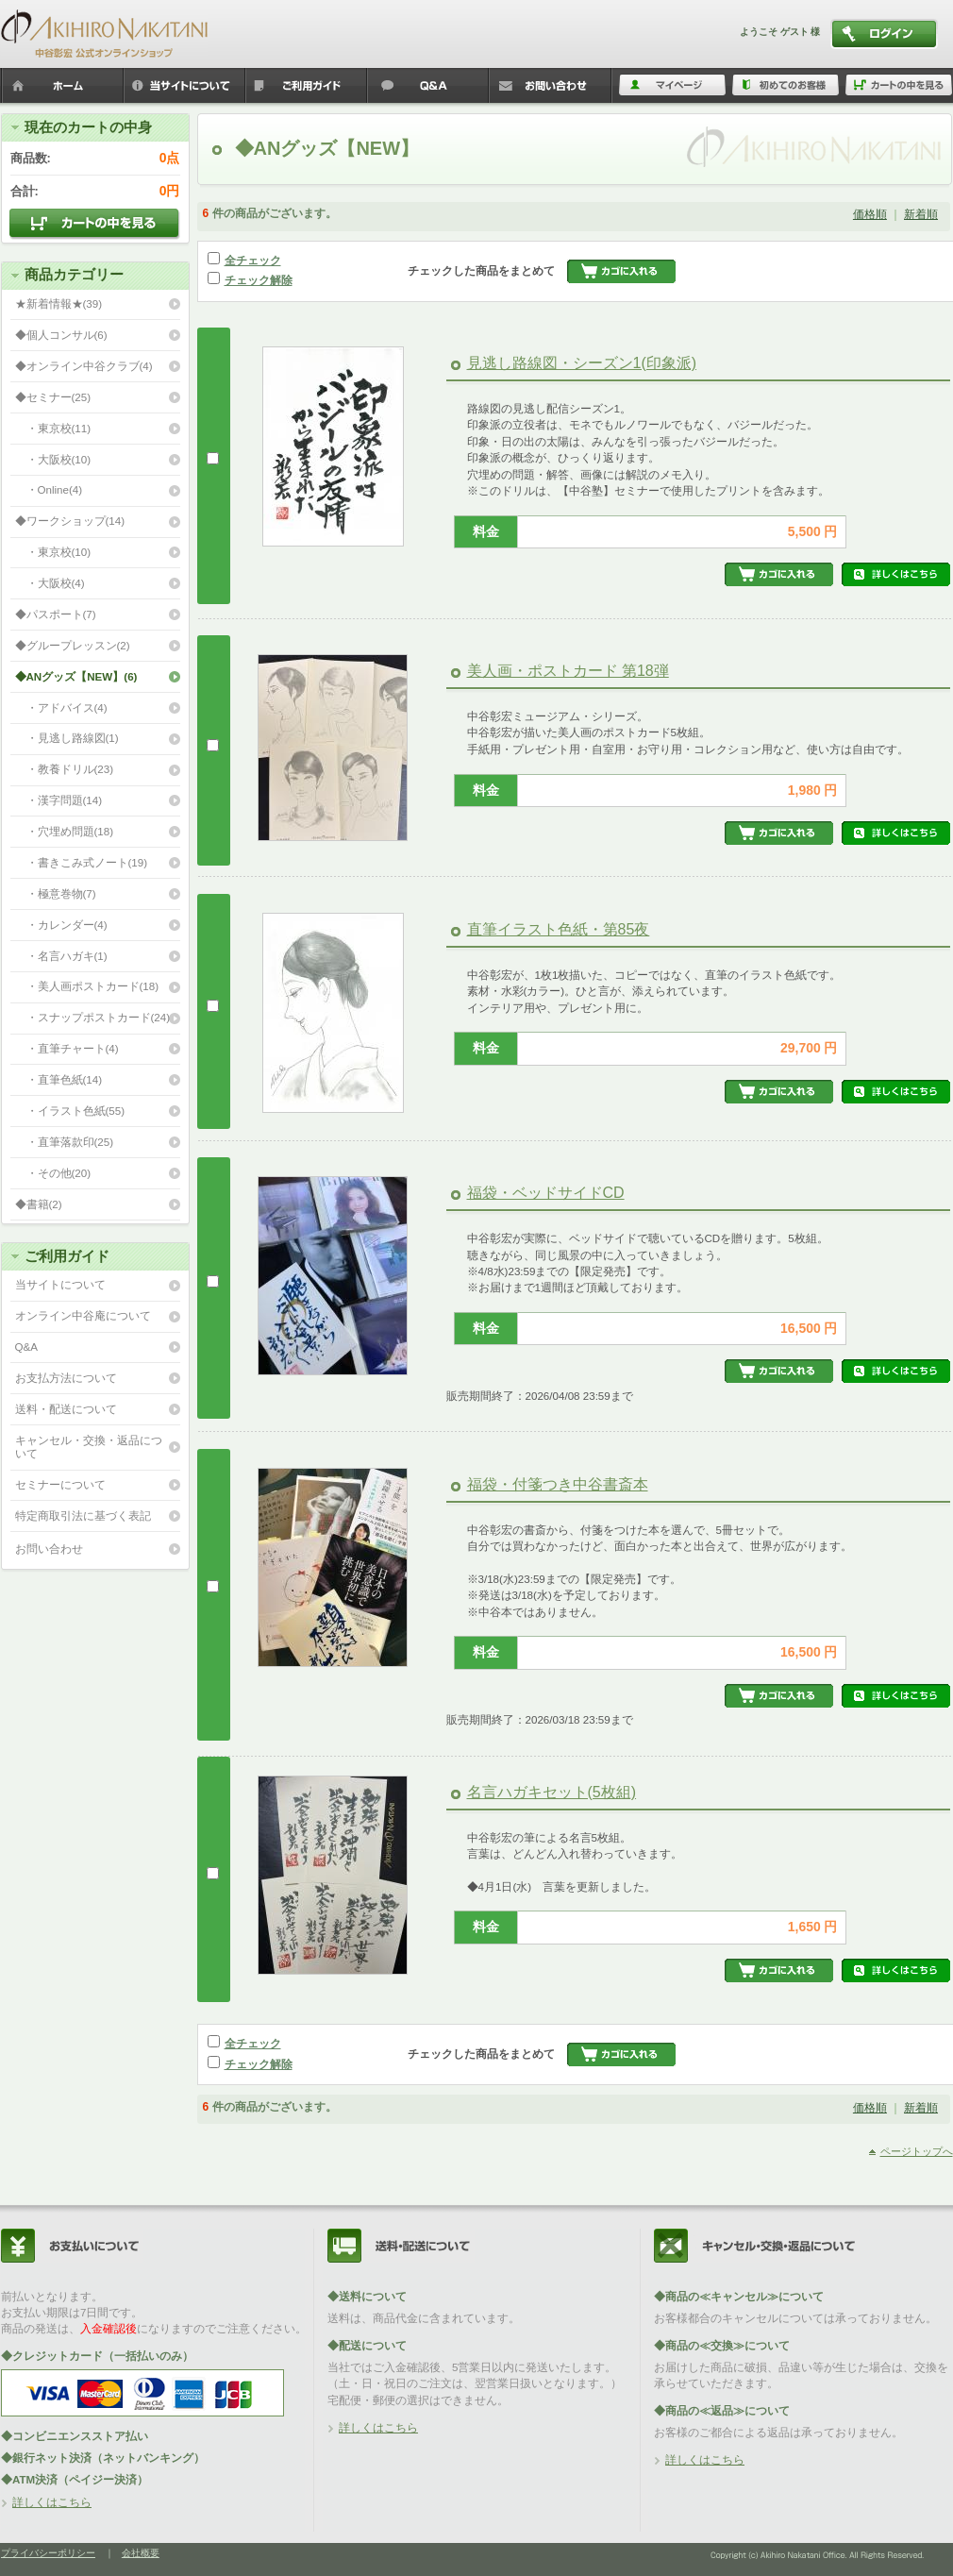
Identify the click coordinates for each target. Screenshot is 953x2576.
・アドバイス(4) (61, 707)
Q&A (26, 1346)
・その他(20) (53, 1173)
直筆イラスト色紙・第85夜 (558, 929)
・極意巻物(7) (55, 893)
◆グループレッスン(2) (72, 645)
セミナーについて (60, 1484)
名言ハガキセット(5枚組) (552, 1792)
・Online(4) (49, 489)
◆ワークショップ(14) (70, 520)
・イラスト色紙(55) (70, 1110)
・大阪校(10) (53, 459)
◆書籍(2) (38, 1204)
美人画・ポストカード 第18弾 (568, 671)
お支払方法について (66, 1378)
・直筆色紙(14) (59, 1079)
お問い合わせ (49, 1548)
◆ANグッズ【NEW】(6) (76, 676)
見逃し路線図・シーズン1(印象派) (582, 363)
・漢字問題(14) (59, 800)
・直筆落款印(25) (64, 1142)
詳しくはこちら (52, 2502)
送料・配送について (66, 1409)
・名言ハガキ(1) (61, 956)
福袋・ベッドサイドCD (546, 1193)
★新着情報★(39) (59, 303)
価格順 (870, 214)
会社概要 (140, 2553)
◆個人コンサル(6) (61, 334)
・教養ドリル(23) (64, 769)
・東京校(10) (53, 552)
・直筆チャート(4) (67, 1048)
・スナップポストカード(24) (93, 1017)
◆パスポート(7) (55, 614)
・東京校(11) (53, 428)
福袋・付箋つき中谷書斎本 (557, 1484)
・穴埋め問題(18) (64, 831)
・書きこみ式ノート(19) (81, 862)
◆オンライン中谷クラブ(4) (84, 366)
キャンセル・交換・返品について (88, 1447)
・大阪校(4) (50, 583)
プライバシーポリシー (48, 2553)
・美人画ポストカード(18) (87, 986)
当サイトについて (60, 1284)
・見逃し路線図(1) (67, 738)
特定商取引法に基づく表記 (83, 1515)
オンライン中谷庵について (83, 1315)
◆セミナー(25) (53, 397)
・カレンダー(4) (61, 924)
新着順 (921, 214)
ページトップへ (916, 2151)
